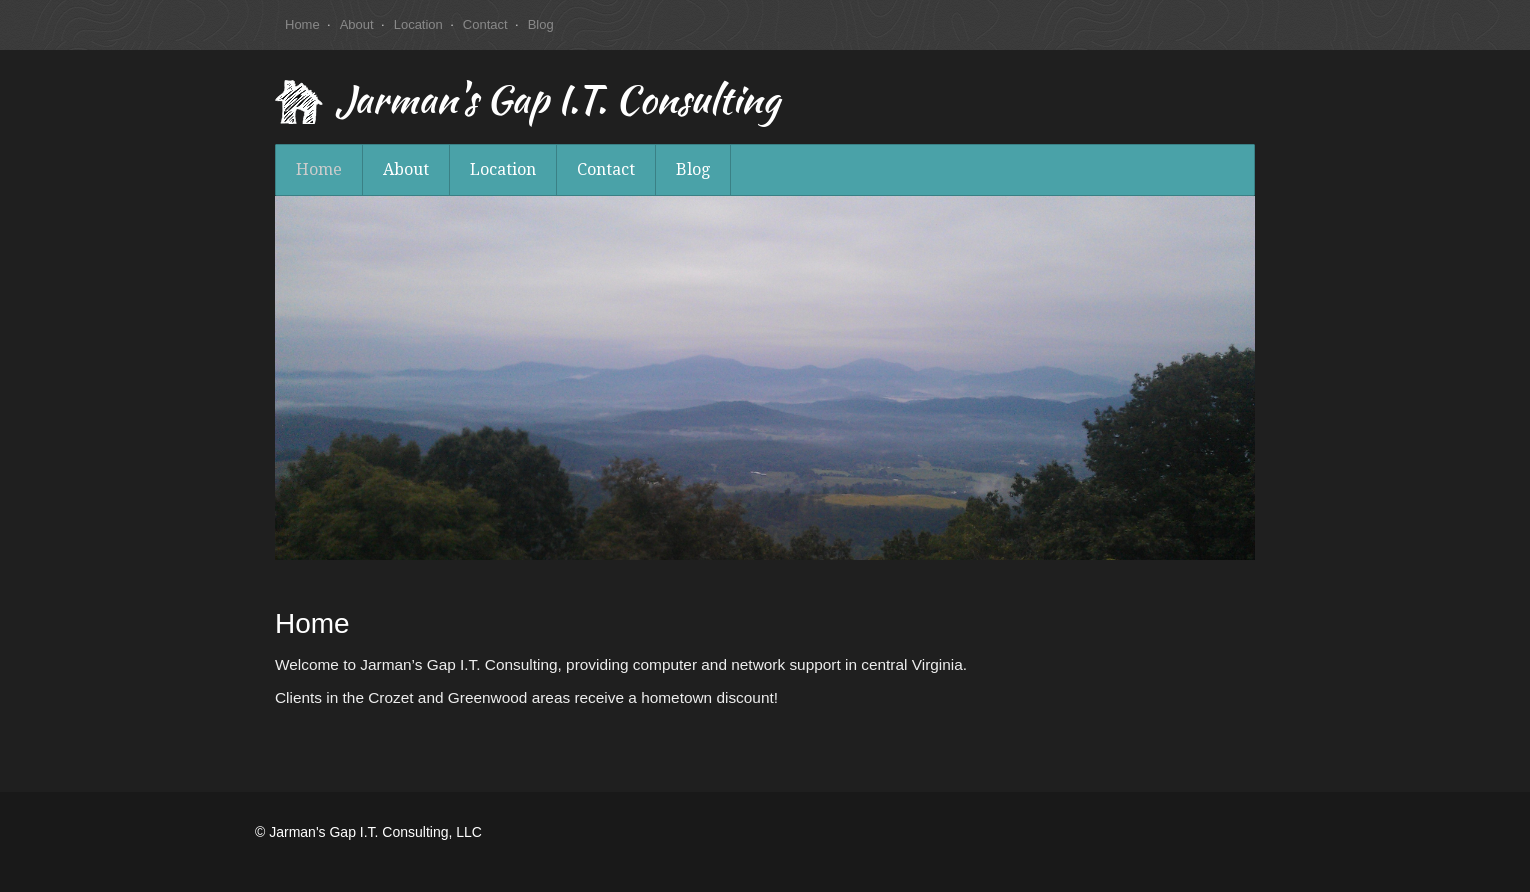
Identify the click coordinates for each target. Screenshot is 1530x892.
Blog (541, 24)
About (357, 24)
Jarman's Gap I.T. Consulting (557, 104)
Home (302, 24)
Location (418, 24)
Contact (485, 24)
